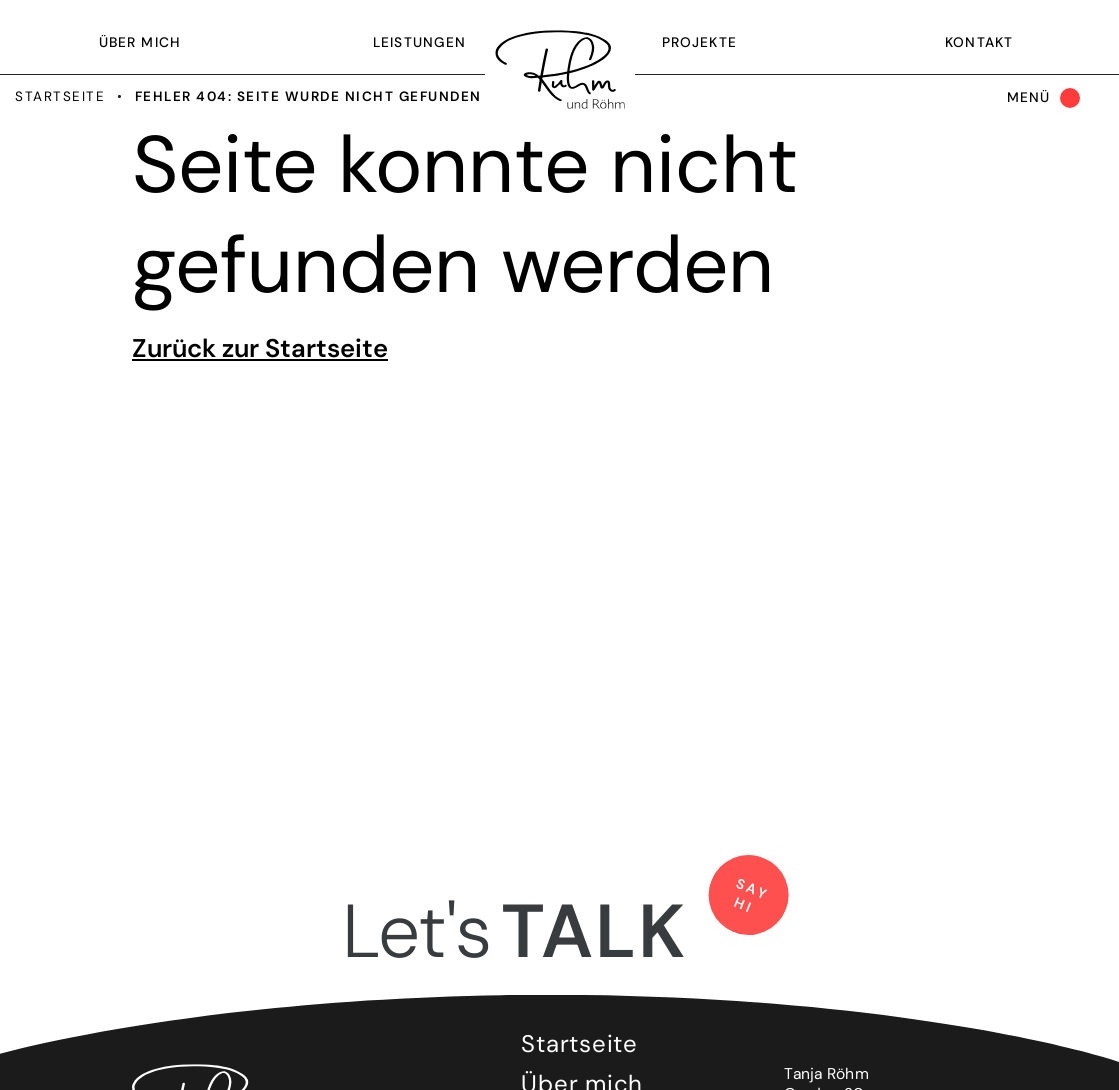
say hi (752, 896)
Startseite (60, 96)
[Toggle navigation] (1039, 98)
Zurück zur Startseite (260, 348)
